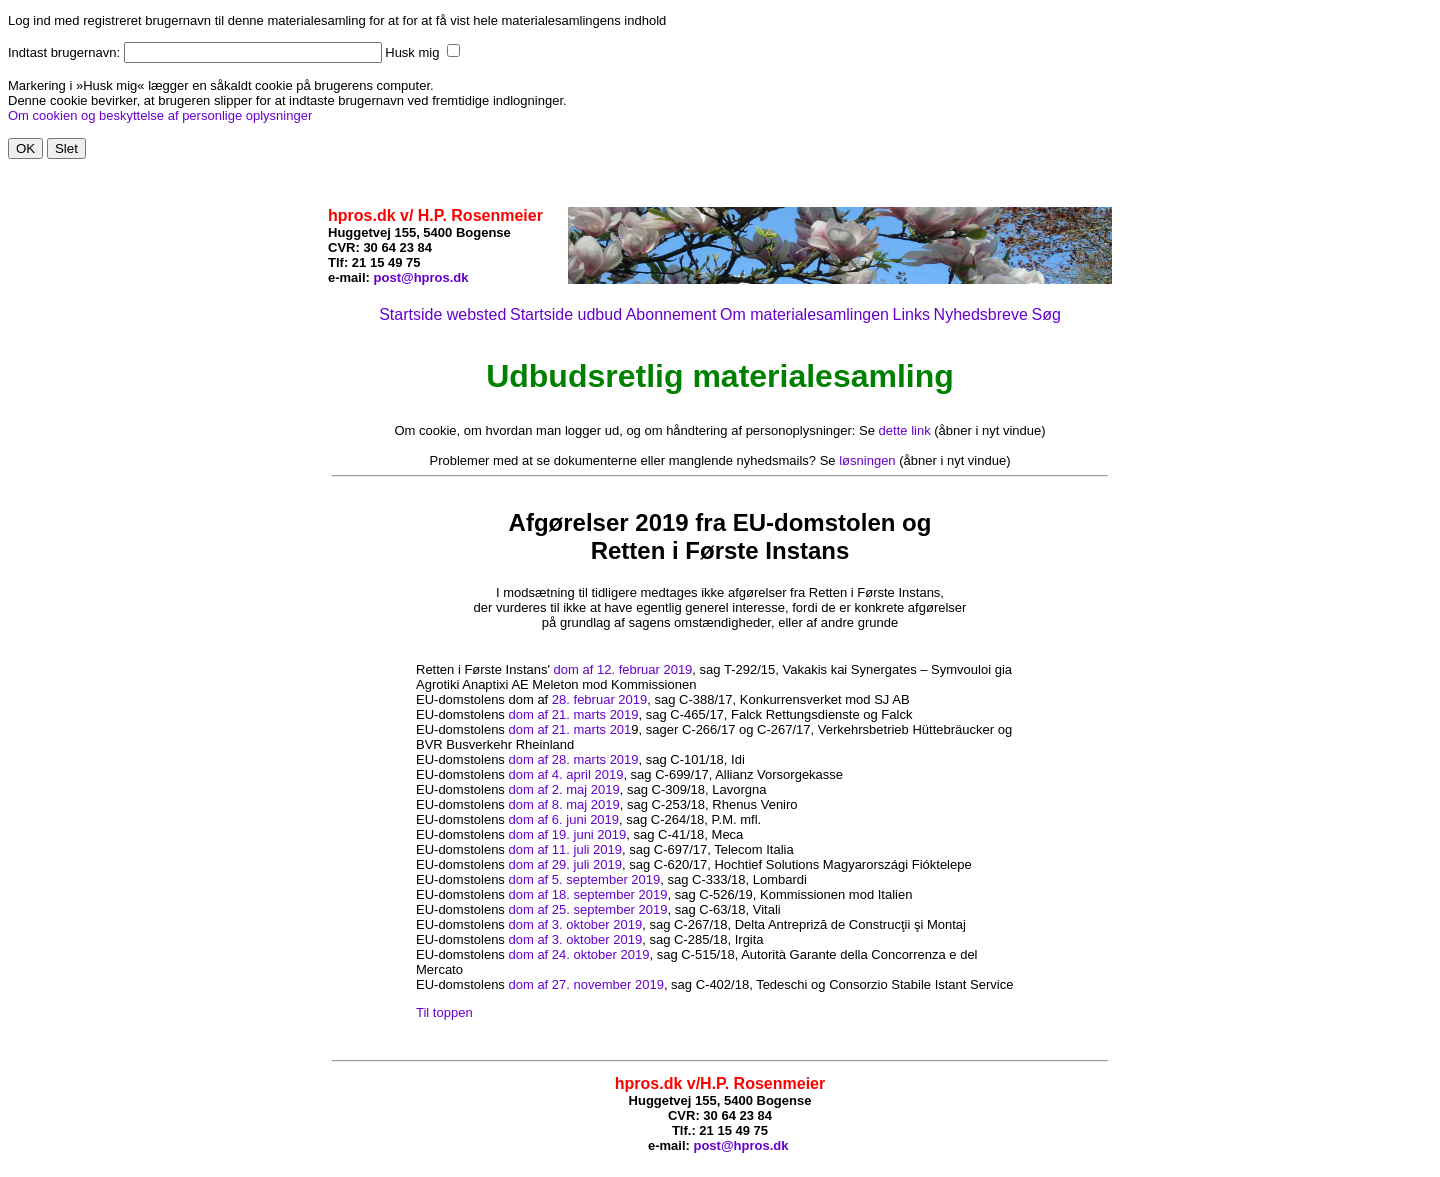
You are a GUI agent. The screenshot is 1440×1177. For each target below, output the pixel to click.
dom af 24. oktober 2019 (578, 954)
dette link (905, 430)
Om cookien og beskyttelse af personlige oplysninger (160, 115)
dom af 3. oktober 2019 (575, 924)
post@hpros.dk (421, 277)
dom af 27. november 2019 (585, 984)
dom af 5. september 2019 (584, 879)
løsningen (867, 460)
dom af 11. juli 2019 (564, 849)
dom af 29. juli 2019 (564, 864)
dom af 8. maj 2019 (563, 804)
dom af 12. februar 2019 (623, 669)
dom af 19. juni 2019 (567, 834)
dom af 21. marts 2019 (573, 714)
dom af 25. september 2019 (587, 909)
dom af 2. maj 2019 (563, 789)
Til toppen (444, 1012)
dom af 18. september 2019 (587, 894)
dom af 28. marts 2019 (573, 759)
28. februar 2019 (599, 699)
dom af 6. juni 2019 (563, 819)
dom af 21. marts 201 (569, 729)
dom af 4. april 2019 (565, 774)
